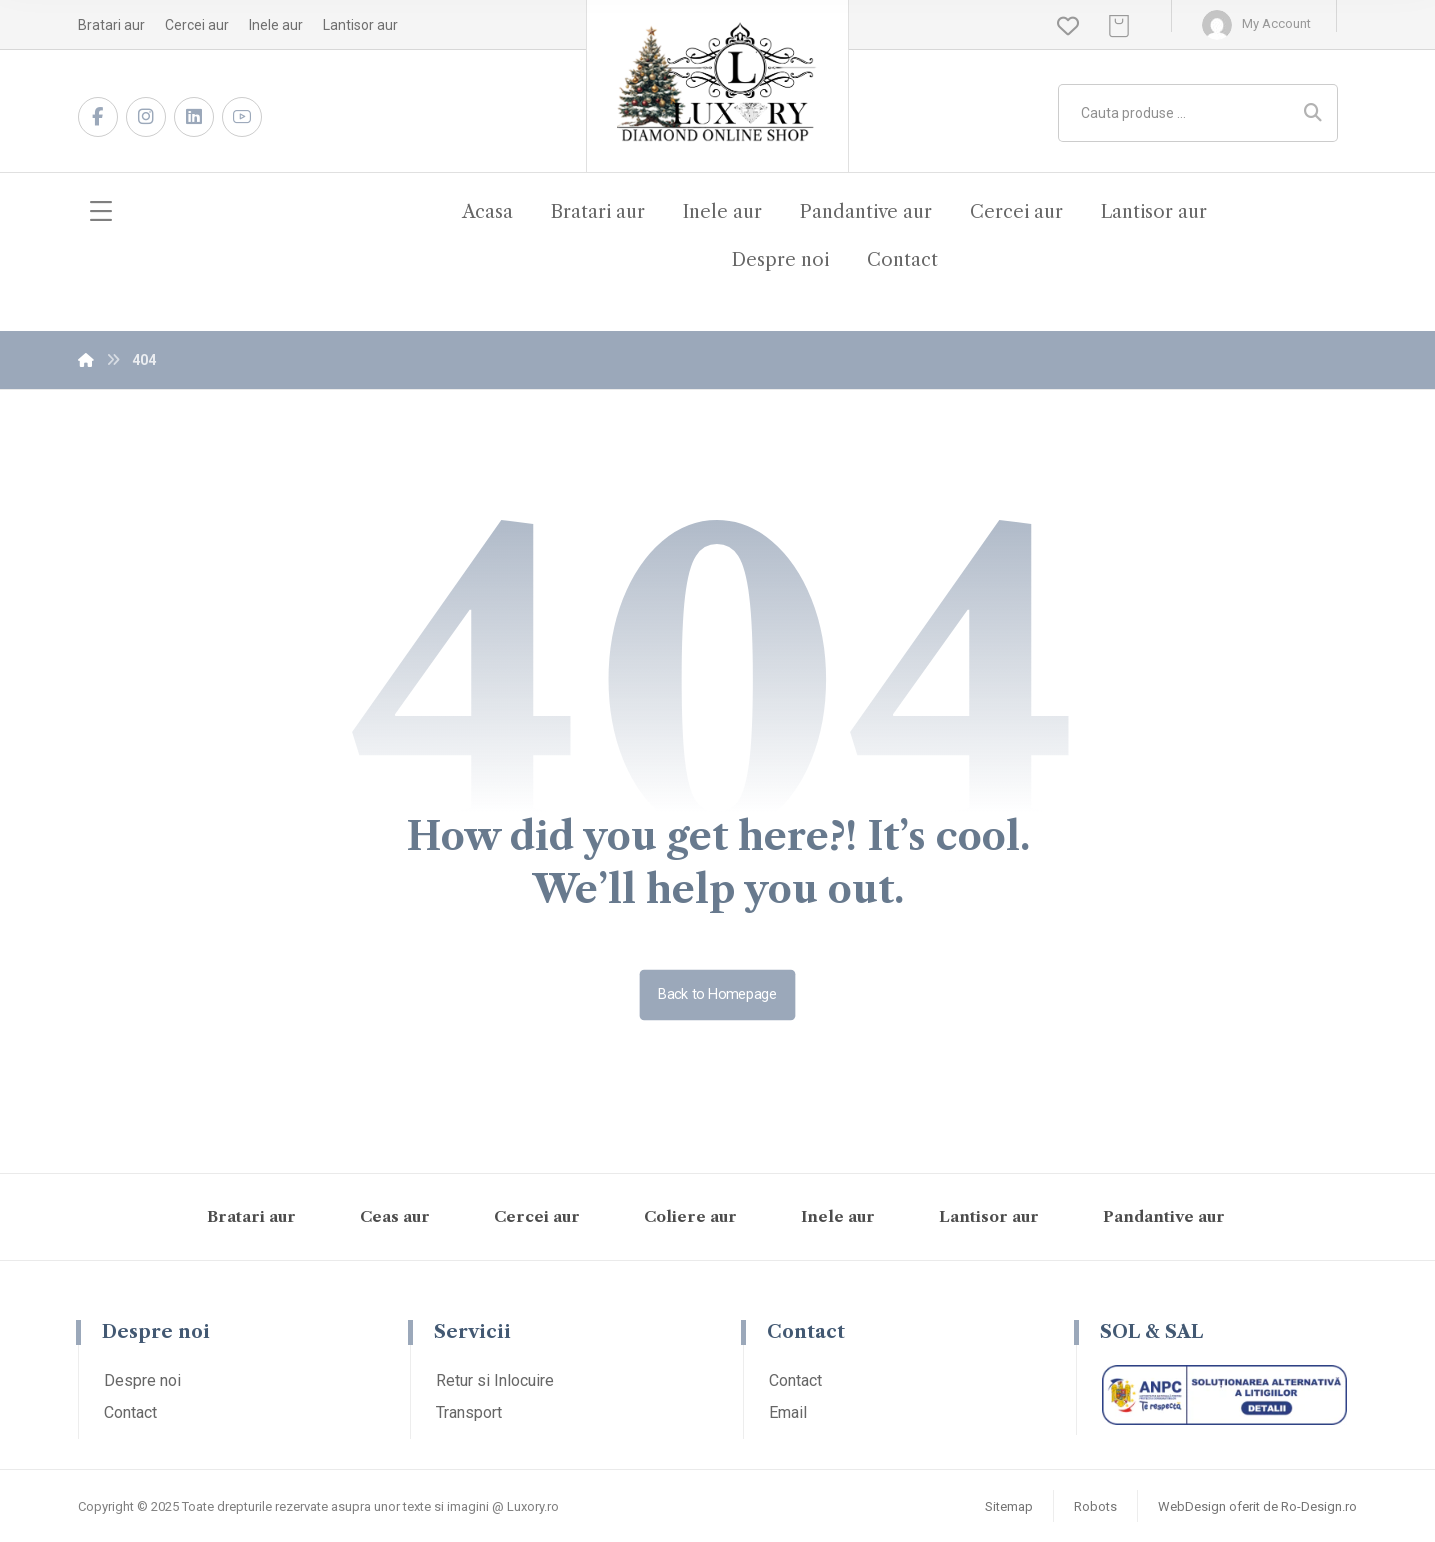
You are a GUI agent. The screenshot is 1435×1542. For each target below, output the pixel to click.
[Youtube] (242, 117)
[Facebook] (98, 117)
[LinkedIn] (194, 117)
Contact (130, 1412)
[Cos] (1119, 24)
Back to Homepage (718, 994)
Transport (469, 1412)
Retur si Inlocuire (495, 1380)
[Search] (1313, 113)
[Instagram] (146, 117)
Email (788, 1412)
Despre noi (142, 1380)
